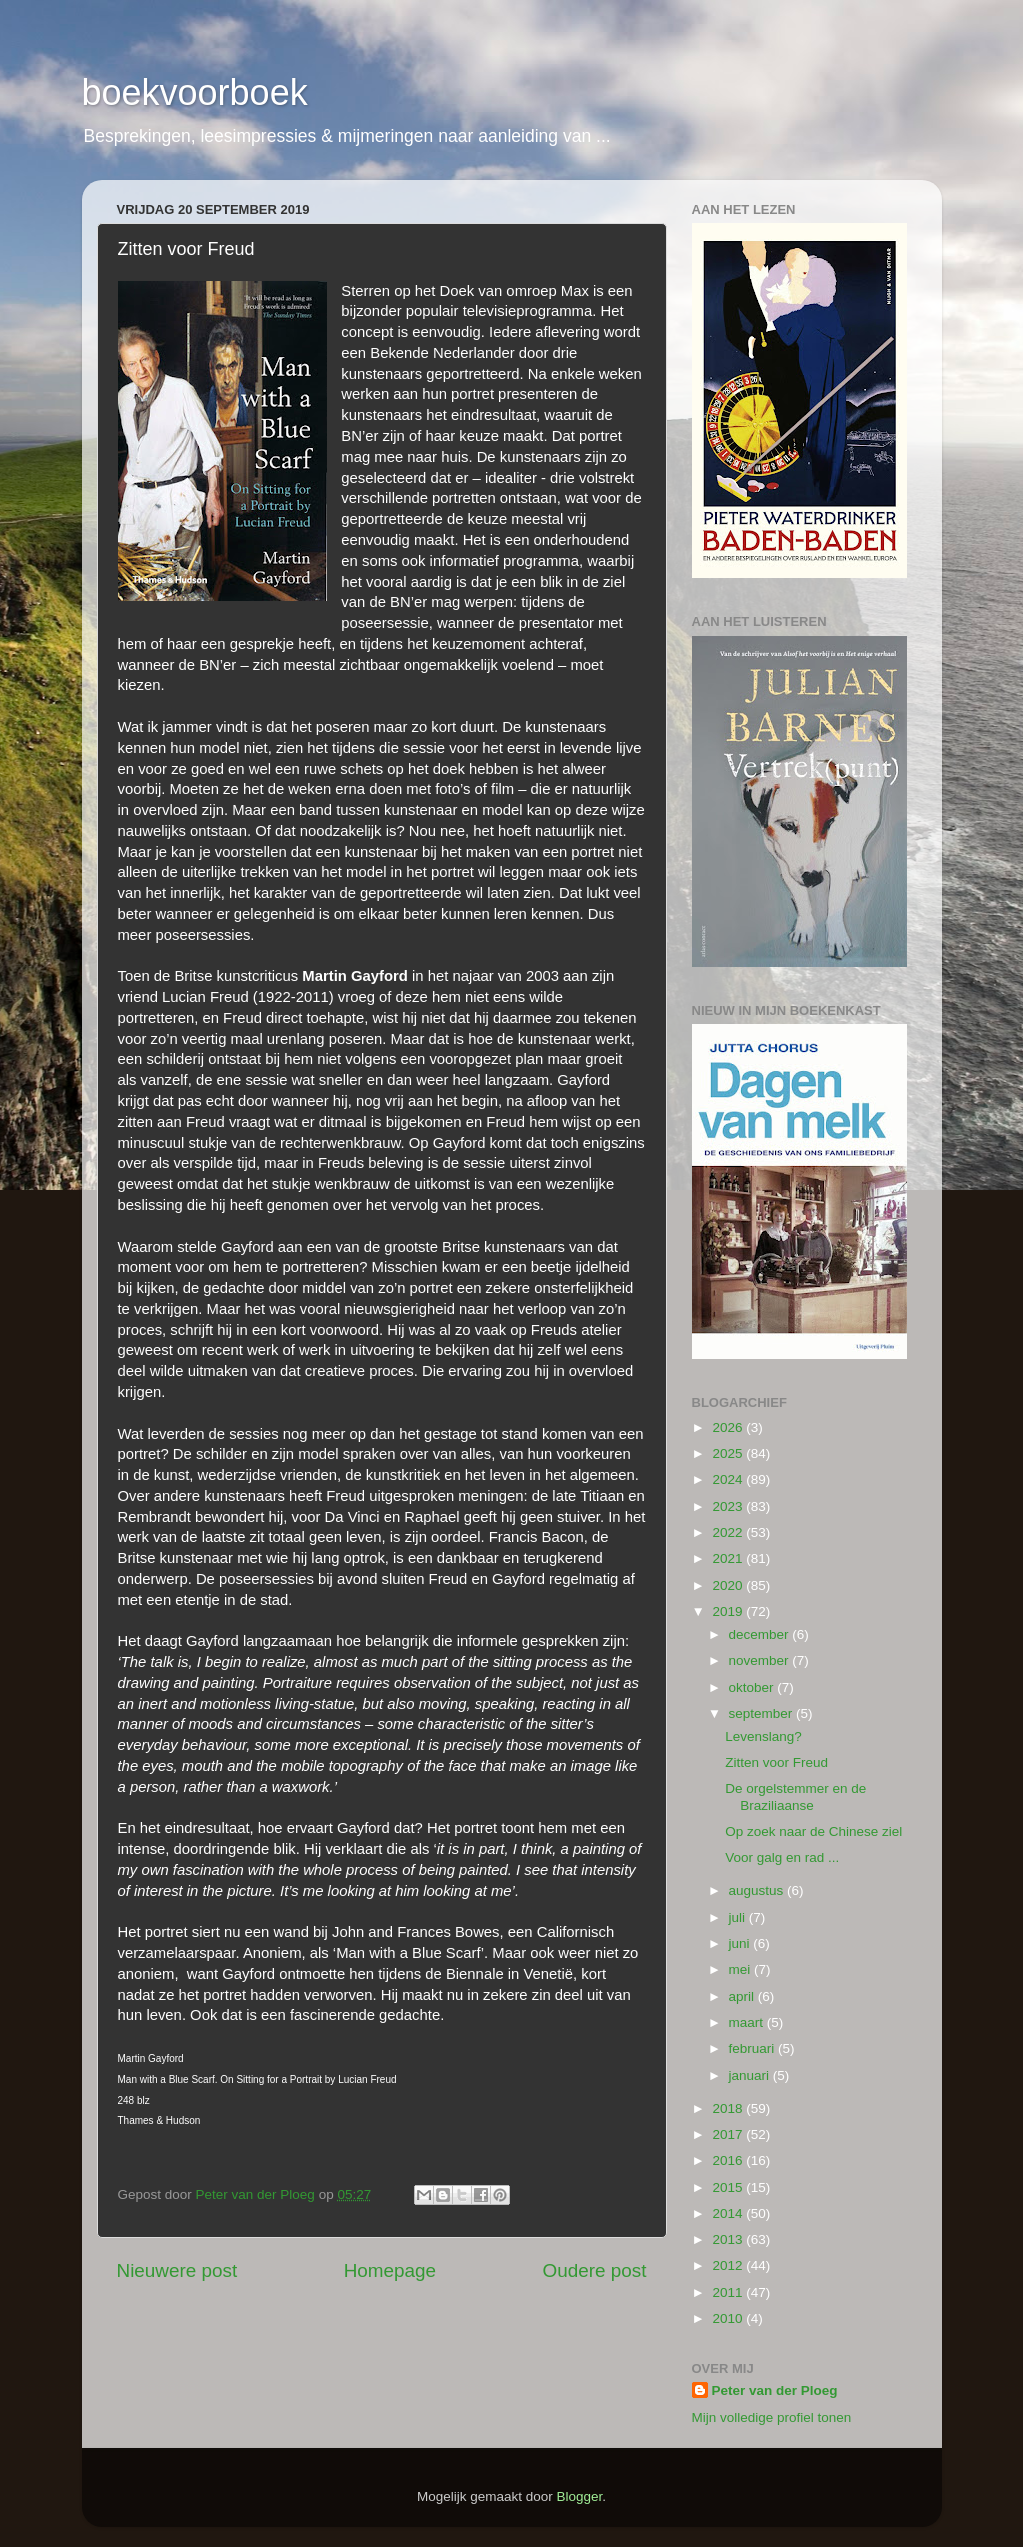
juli (739, 1917)
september (763, 1713)
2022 (729, 1532)
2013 (729, 2239)
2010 (729, 2318)
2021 (729, 1558)
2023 (729, 1506)
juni (741, 1943)
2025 (729, 1453)
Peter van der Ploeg (775, 2390)
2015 (729, 2187)
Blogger (580, 2496)
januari (751, 2075)
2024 (729, 1479)
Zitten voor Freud (776, 1762)
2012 (729, 2265)
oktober (753, 1687)
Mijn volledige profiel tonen (772, 2417)
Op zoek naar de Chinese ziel (813, 1831)
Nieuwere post (177, 2270)
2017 (729, 2134)
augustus (758, 1890)
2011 (729, 2292)
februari (754, 2048)
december (761, 1634)
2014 (729, 2213)
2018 (729, 2108)
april (743, 1996)
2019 (729, 1611)
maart (748, 2022)
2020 (729, 1585)
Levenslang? (763, 1736)
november (761, 1660)
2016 (729, 2160)
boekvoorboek (195, 92)
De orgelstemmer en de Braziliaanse (795, 1796)
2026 (729, 1427)
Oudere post (595, 2270)
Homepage (390, 2270)
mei (742, 1969)
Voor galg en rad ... (782, 1857)
